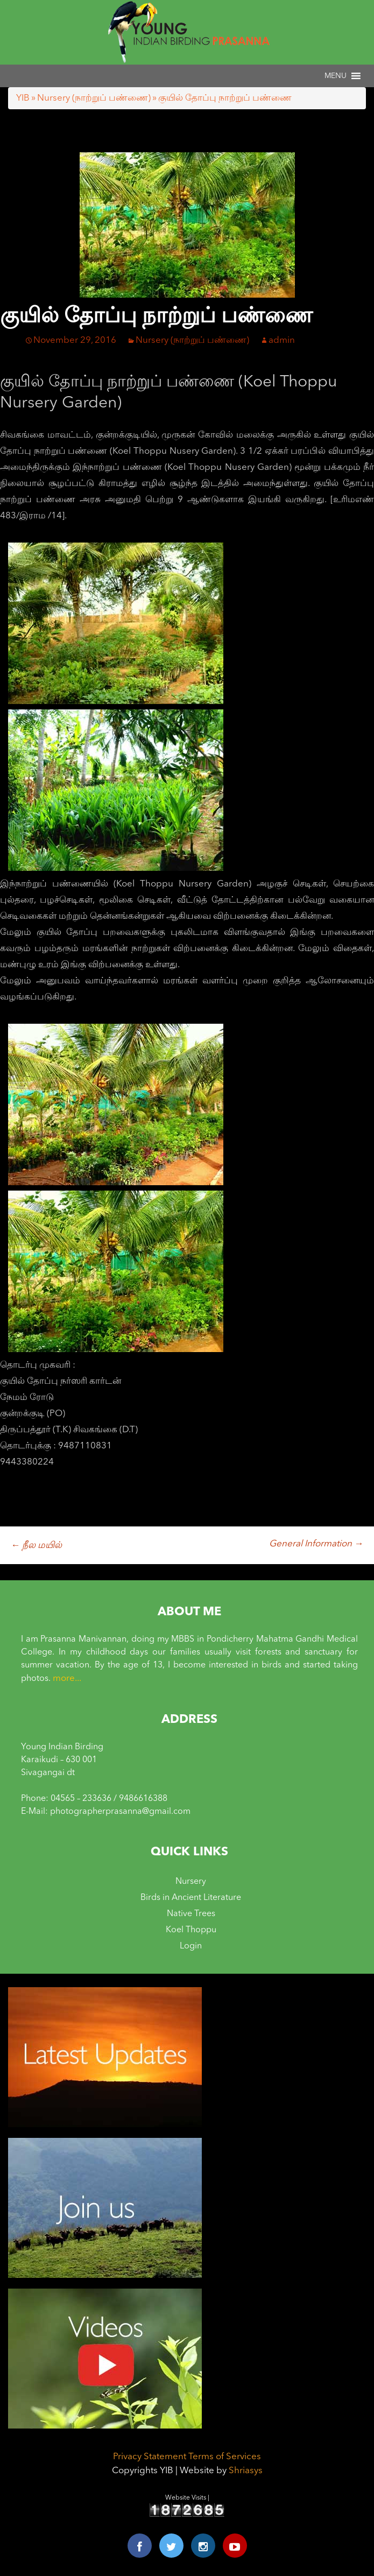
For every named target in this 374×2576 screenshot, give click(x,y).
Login (191, 1946)
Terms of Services (224, 2456)
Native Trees (191, 1914)
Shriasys (246, 2470)
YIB (23, 98)
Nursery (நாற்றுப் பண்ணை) (94, 98)
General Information (316, 1544)
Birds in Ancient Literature (190, 1898)
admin (282, 340)
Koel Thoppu (191, 1930)
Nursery (190, 1881)
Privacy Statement (149, 2456)
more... (67, 1678)
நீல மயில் (36, 1545)
